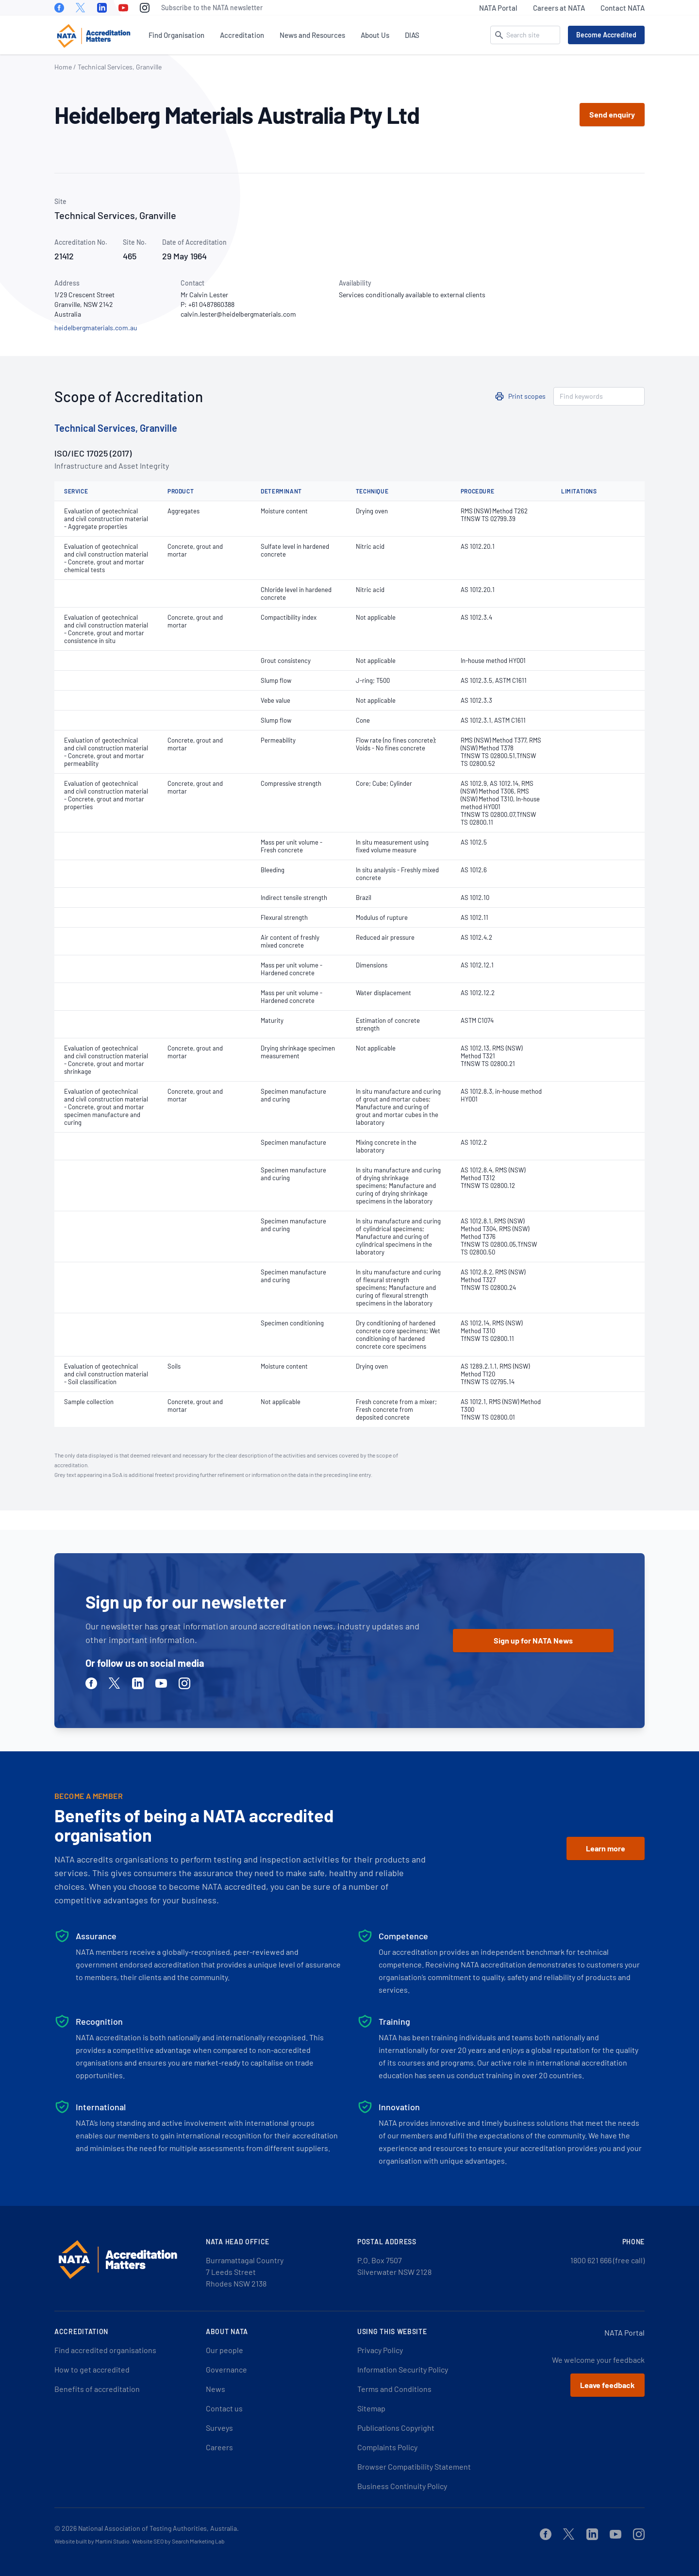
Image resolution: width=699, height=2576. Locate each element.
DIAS (412, 35)
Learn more (605, 1848)
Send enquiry (612, 114)
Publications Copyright (395, 2427)
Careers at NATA (559, 7)
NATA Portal (498, 7)
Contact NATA (622, 7)
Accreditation (242, 35)
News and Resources (312, 35)
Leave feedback (607, 2385)
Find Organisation (176, 35)
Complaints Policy (387, 2447)
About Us (375, 35)
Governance (226, 2369)
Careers (219, 2447)
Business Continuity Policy (402, 2486)
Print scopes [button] (527, 396)
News (215, 2388)
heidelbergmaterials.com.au (95, 327)
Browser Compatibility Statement (414, 2466)
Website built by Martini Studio (92, 2541)
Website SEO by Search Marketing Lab (178, 2541)
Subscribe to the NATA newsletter (212, 7)
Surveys (219, 2427)
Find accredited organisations (105, 2350)
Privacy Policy (380, 2350)
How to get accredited (92, 2369)
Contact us (224, 2408)
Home (63, 67)
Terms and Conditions (394, 2388)
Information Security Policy (402, 2369)
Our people (224, 2350)
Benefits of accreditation (97, 2388)
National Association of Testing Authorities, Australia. (158, 2528)
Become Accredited (606, 35)
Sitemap (371, 2408)
